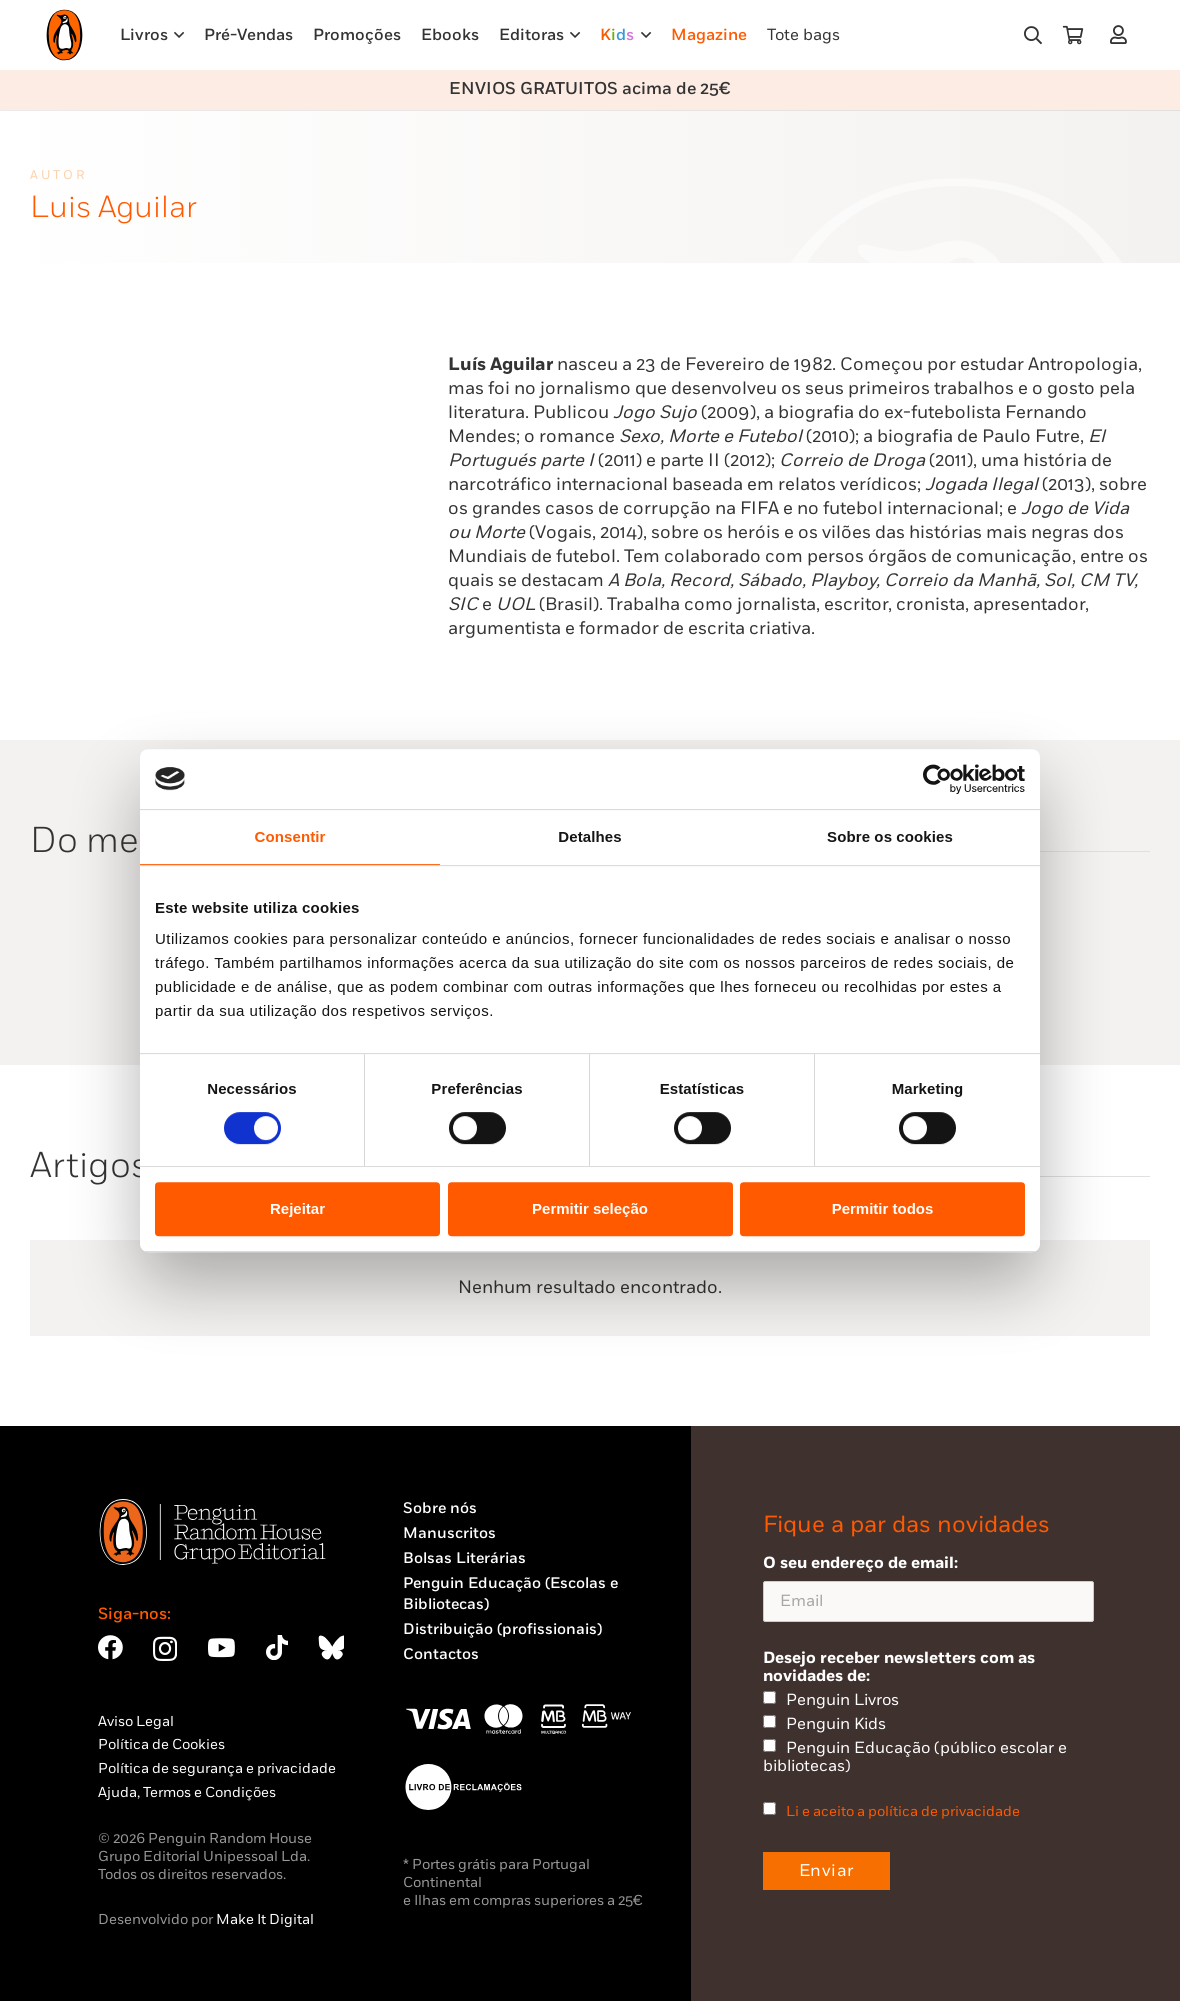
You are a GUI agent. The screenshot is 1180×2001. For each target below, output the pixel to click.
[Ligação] (1122, 34)
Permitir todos (883, 1208)
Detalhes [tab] (589, 836)
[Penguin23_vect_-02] (463, 1787)
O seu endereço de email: (928, 1587)
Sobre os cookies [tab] (890, 836)
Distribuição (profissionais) (502, 1629)
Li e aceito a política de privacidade (903, 1811)
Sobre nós (440, 1508)
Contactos (441, 1654)
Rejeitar (297, 1208)
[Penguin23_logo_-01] (64, 35)
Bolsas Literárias (464, 1558)
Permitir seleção (590, 1208)
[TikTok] (277, 1647)
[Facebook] (110, 1647)
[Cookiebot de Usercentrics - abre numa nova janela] (937, 779)
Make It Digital (265, 1919)
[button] (1033, 35)
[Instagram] (165, 1649)
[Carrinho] (1073, 35)
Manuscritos (449, 1533)
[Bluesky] (331, 1647)
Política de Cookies (161, 1744)
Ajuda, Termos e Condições (187, 1792)
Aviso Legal (136, 1721)
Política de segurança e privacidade (217, 1768)
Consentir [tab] (290, 836)
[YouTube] (221, 1647)
